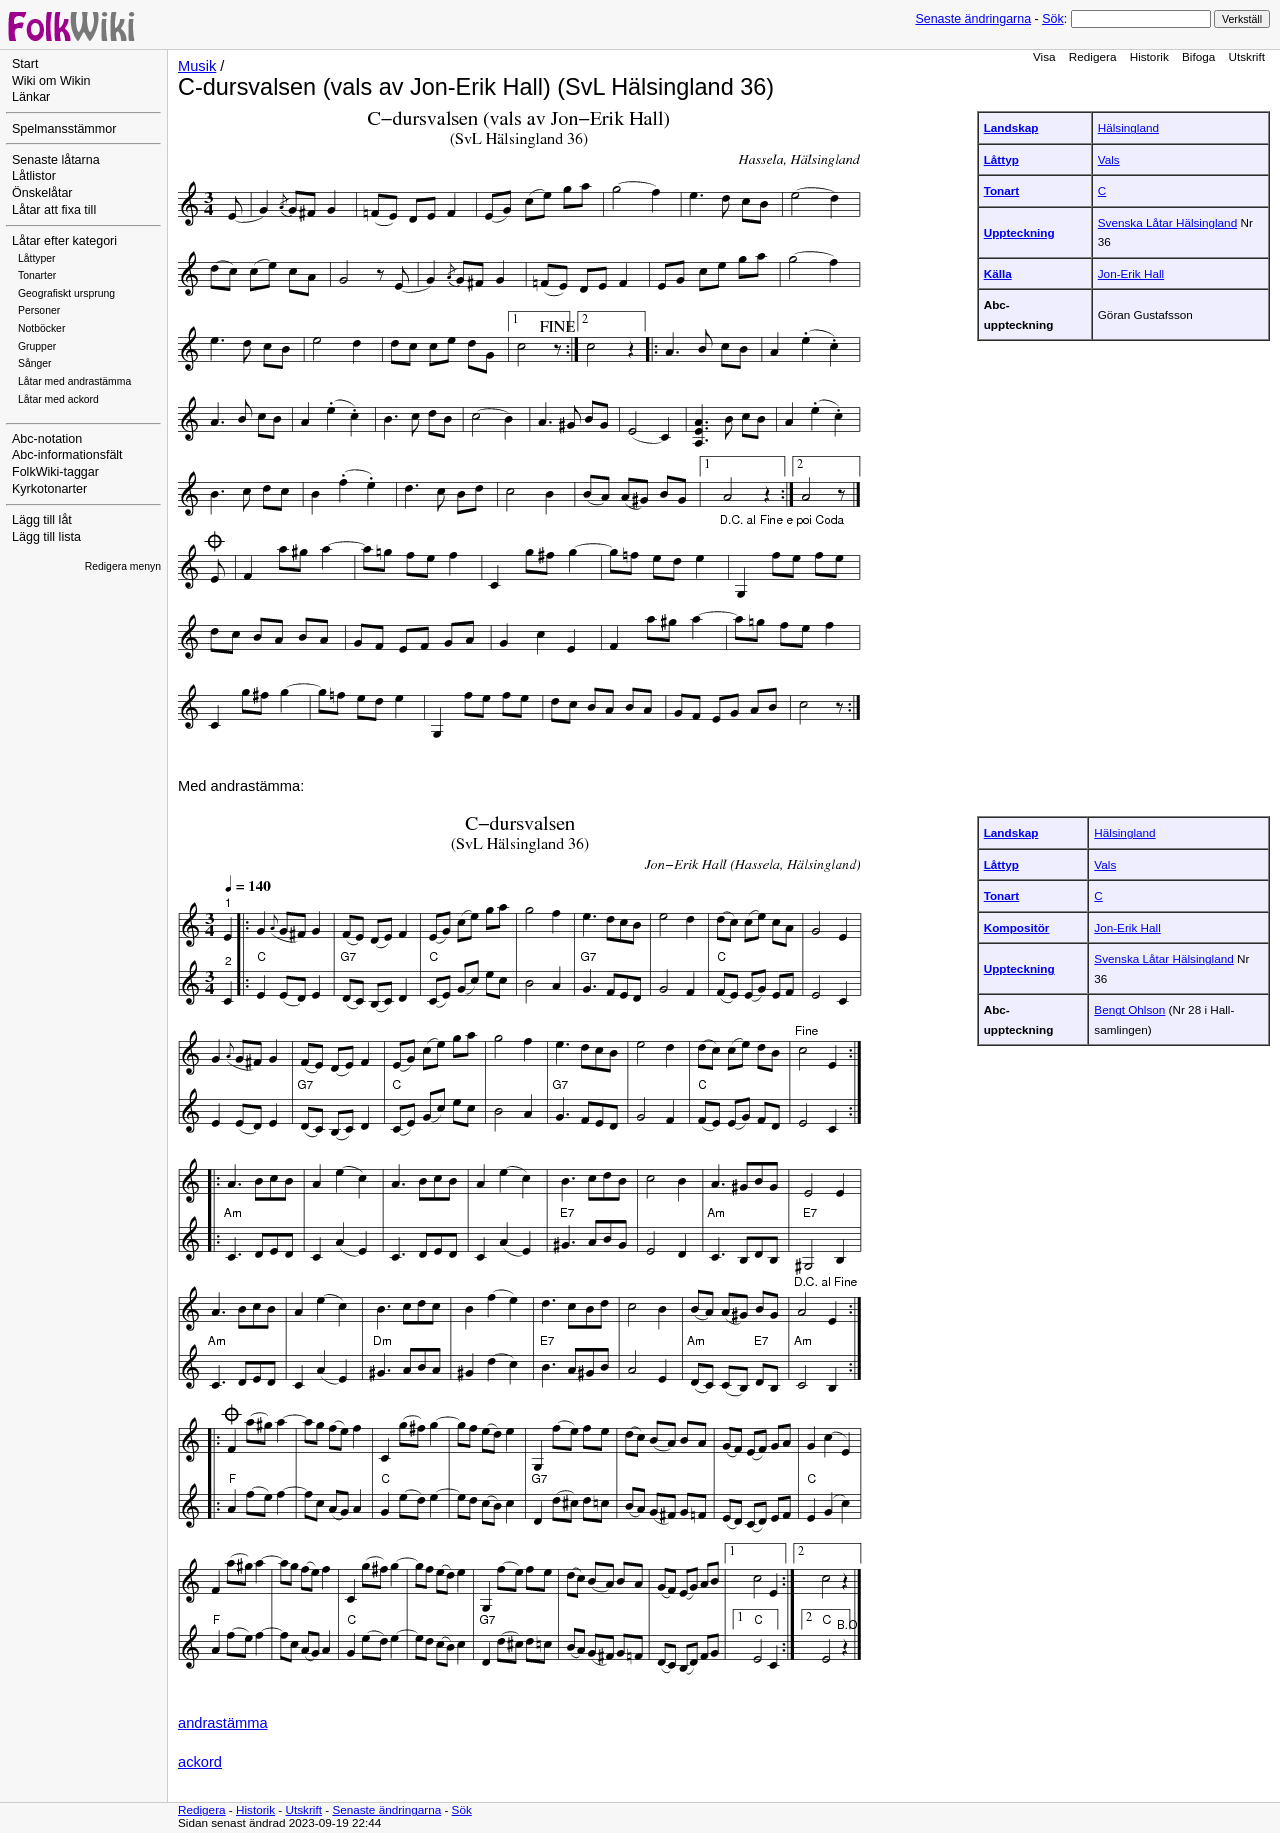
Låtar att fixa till (54, 210)
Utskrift (1247, 56)
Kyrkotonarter (49, 489)
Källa (998, 273)
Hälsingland (1128, 127)
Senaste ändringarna (973, 19)
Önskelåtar (42, 193)
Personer (39, 310)
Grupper (37, 346)
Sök (1052, 19)
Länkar (31, 97)
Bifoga (1198, 56)
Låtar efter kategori (64, 241)
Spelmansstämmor (64, 129)
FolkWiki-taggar (55, 472)
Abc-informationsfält (67, 455)
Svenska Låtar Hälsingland (1167, 222)
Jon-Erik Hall (1131, 273)
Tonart (1002, 190)
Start (25, 64)
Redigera (1093, 56)
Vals (1109, 159)
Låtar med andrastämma (74, 381)
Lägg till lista (46, 537)
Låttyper (37, 258)
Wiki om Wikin (51, 81)
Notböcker (41, 328)
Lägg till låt (42, 520)
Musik (197, 66)
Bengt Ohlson (1129, 1009)
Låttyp (1001, 159)
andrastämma (223, 1723)
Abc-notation (47, 439)
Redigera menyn (123, 566)
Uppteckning (1019, 232)
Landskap (1011, 127)
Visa (1044, 56)
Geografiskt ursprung (66, 293)
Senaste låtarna (56, 160)
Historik (1149, 56)
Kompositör (1017, 927)
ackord (200, 1762)
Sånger (35, 363)
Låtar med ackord (58, 399)
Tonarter (37, 275)
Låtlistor (34, 176)
